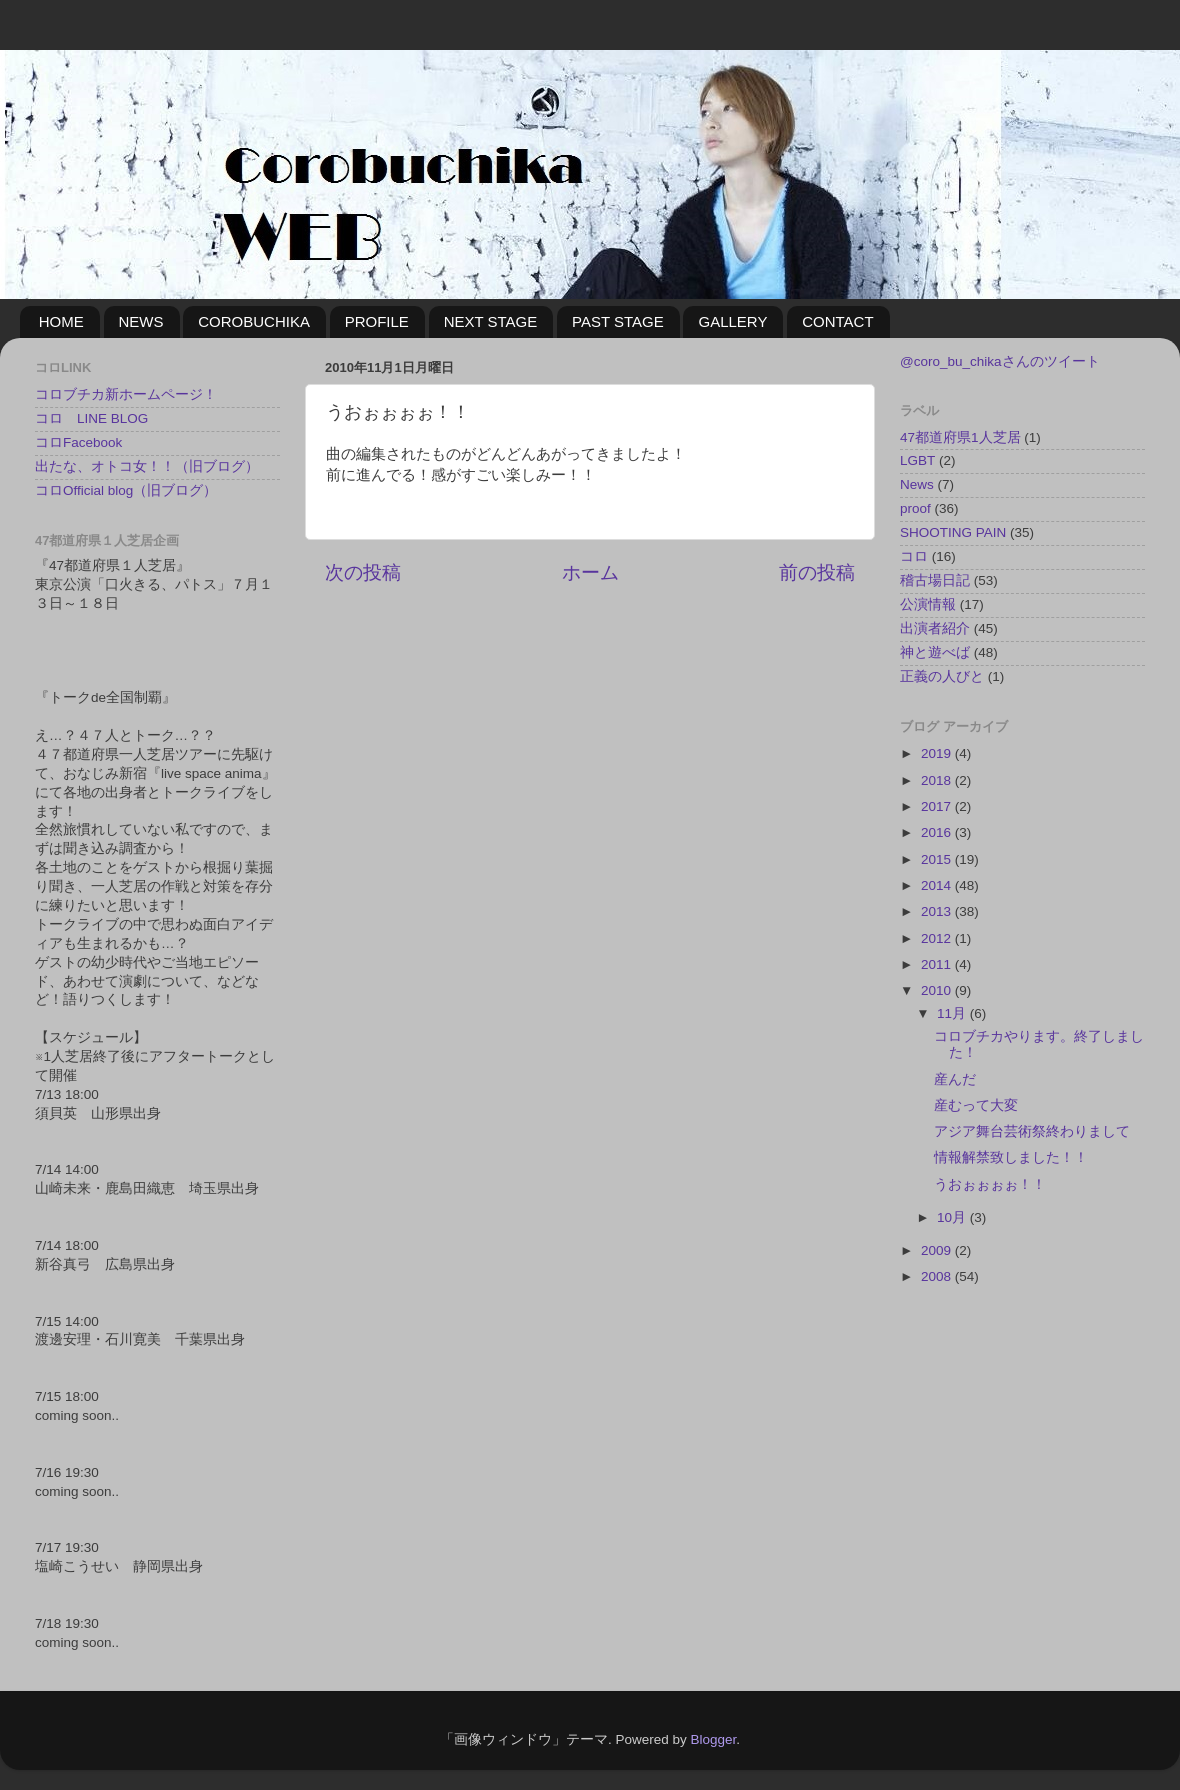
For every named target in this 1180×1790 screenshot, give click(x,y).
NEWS (141, 321)
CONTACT (837, 321)
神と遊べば (935, 652)
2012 (938, 938)
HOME (61, 321)
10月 (953, 1217)
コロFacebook (78, 442)
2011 (938, 964)
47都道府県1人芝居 (960, 437)
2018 (938, 780)
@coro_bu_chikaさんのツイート (1000, 361)
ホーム (590, 572)
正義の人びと (942, 676)
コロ (914, 556)
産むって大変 (976, 1105)
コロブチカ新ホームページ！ (126, 394)
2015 (938, 859)
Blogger (713, 1739)
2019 (938, 753)
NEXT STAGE (491, 321)
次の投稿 (363, 572)
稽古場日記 (935, 580)
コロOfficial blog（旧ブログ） (126, 490)
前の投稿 (817, 572)
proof (915, 508)
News (917, 484)
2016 (938, 832)
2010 (938, 990)
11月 (953, 1013)
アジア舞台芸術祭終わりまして (1032, 1131)
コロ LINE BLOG (91, 418)
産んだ (955, 1079)
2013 (938, 911)
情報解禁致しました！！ (1011, 1157)
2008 (938, 1276)
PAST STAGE (618, 321)
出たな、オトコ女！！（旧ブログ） (147, 466)
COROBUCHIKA (254, 321)
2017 (938, 806)
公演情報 (928, 604)
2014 (938, 885)
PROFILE (377, 321)
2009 (938, 1250)
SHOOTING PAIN (953, 532)
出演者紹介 (935, 628)
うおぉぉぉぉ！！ (990, 1184)
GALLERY (732, 321)
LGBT (917, 460)
